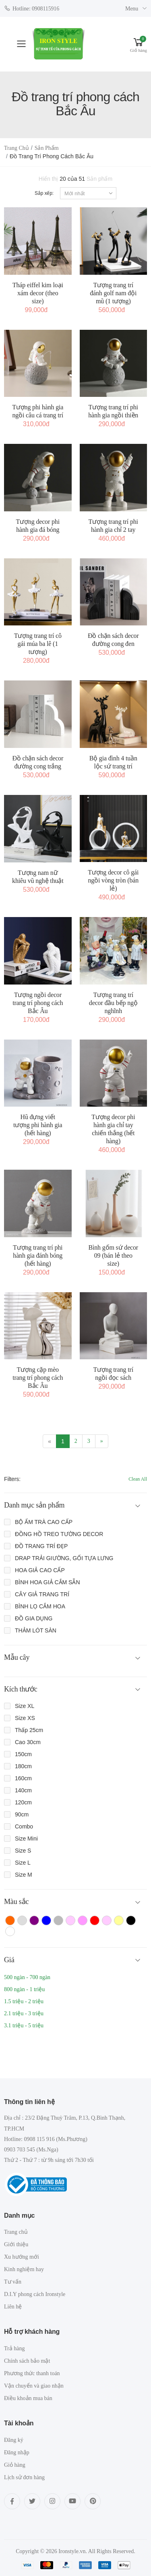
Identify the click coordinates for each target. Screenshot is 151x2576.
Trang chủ (16, 148)
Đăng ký (13, 2440)
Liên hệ (13, 2307)
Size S (23, 1850)
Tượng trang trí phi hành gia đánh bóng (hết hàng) (37, 1255)
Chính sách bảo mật (27, 2361)
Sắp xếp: (44, 193)
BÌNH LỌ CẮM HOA (40, 1606)
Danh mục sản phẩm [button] (34, 1505)
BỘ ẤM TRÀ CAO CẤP (43, 1522)
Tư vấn (12, 2282)
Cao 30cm (28, 1742)
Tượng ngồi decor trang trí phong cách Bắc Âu (37, 1002)
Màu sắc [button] (16, 1902)
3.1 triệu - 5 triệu (23, 2025)
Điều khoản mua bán (28, 2398)
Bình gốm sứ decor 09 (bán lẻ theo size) (113, 1255)
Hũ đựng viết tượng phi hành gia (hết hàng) (37, 1124)
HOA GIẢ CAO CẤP (40, 1570)
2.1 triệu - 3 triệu (23, 2013)
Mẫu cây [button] (16, 1657)
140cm (23, 1790)
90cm (22, 1814)
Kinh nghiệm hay (24, 2269)
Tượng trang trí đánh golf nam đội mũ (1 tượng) (113, 293)
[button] (138, 44)
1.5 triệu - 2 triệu (23, 2001)
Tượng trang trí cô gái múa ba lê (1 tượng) (38, 643)
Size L (23, 1862)
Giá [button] (9, 1960)
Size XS (25, 1718)
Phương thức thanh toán (32, 2373)
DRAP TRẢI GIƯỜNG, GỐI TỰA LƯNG (64, 1558)
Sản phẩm (47, 148)
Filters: (12, 1479)
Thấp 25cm (29, 1730)
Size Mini (26, 1838)
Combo (24, 1826)
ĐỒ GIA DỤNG (33, 1618)
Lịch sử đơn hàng (24, 2477)
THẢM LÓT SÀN (35, 1630)
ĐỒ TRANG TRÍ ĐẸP (41, 1546)
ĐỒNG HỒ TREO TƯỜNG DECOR (59, 1534)
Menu (131, 9)
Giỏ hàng (14, 2465)
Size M (23, 1874)
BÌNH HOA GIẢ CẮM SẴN (47, 1582)
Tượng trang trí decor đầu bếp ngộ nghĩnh (113, 1002)
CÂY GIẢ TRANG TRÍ (42, 1594)
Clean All (137, 1479)
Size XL (24, 1706)
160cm (23, 1778)
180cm (23, 1766)
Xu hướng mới (21, 2257)
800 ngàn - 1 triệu (24, 1989)
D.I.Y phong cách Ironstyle (34, 2294)
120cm (23, 1802)
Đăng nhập (16, 2452)
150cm (23, 1754)
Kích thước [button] (20, 1689)
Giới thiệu (16, 2244)
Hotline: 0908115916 (31, 8)
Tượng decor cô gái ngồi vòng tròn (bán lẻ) (113, 880)
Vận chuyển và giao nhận (34, 2386)
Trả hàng (14, 2348)
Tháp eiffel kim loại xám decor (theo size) (37, 293)
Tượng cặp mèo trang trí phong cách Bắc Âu (37, 1377)
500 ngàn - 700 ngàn (27, 1977)
